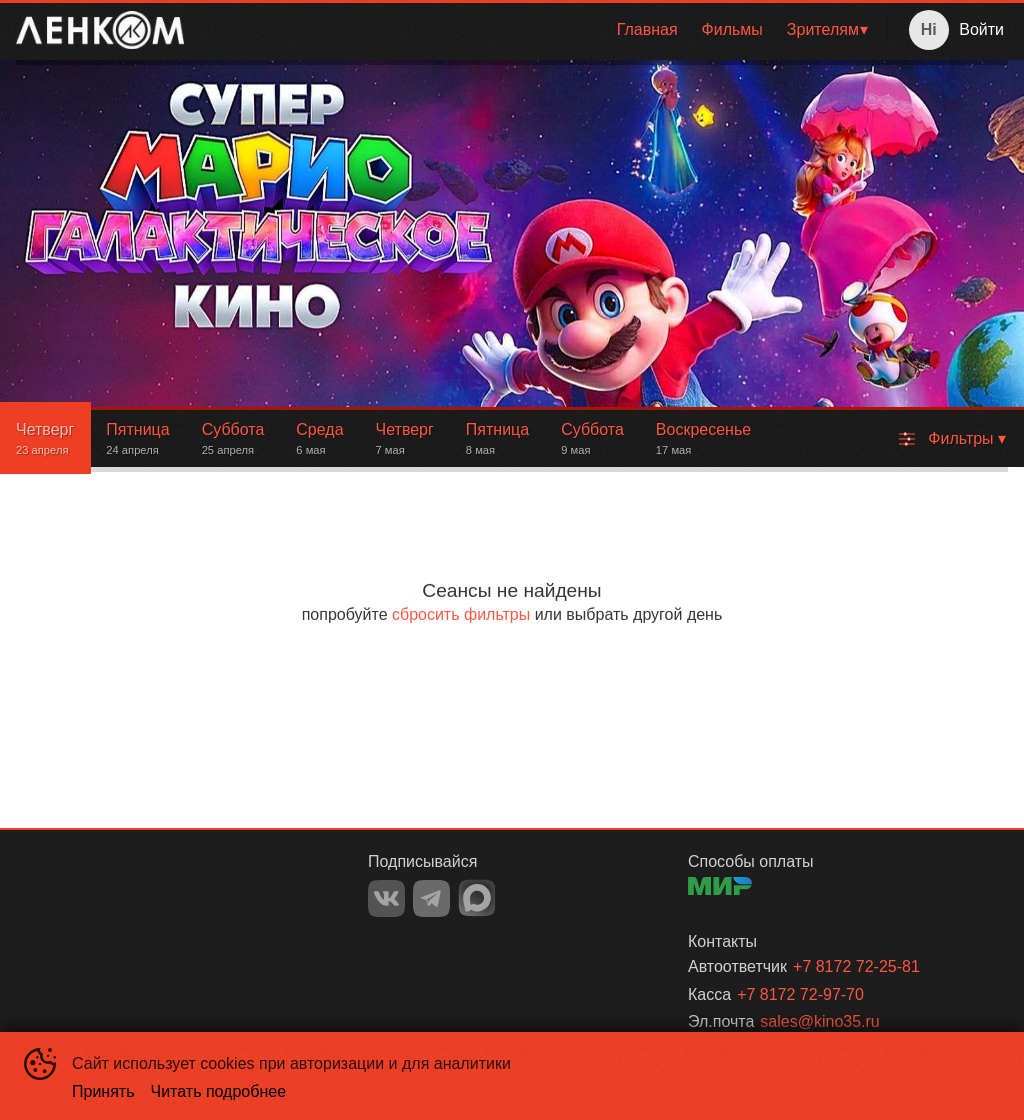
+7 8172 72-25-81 (856, 966)
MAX (477, 898)
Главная (647, 29)
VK (386, 898)
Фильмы (732, 29)
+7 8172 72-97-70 (800, 994)
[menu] (539, 30)
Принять (103, 1091)
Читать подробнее (219, 1091)
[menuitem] (647, 30)
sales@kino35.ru (819, 1021)
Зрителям (823, 29)
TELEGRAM (431, 898)
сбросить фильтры (461, 614)
